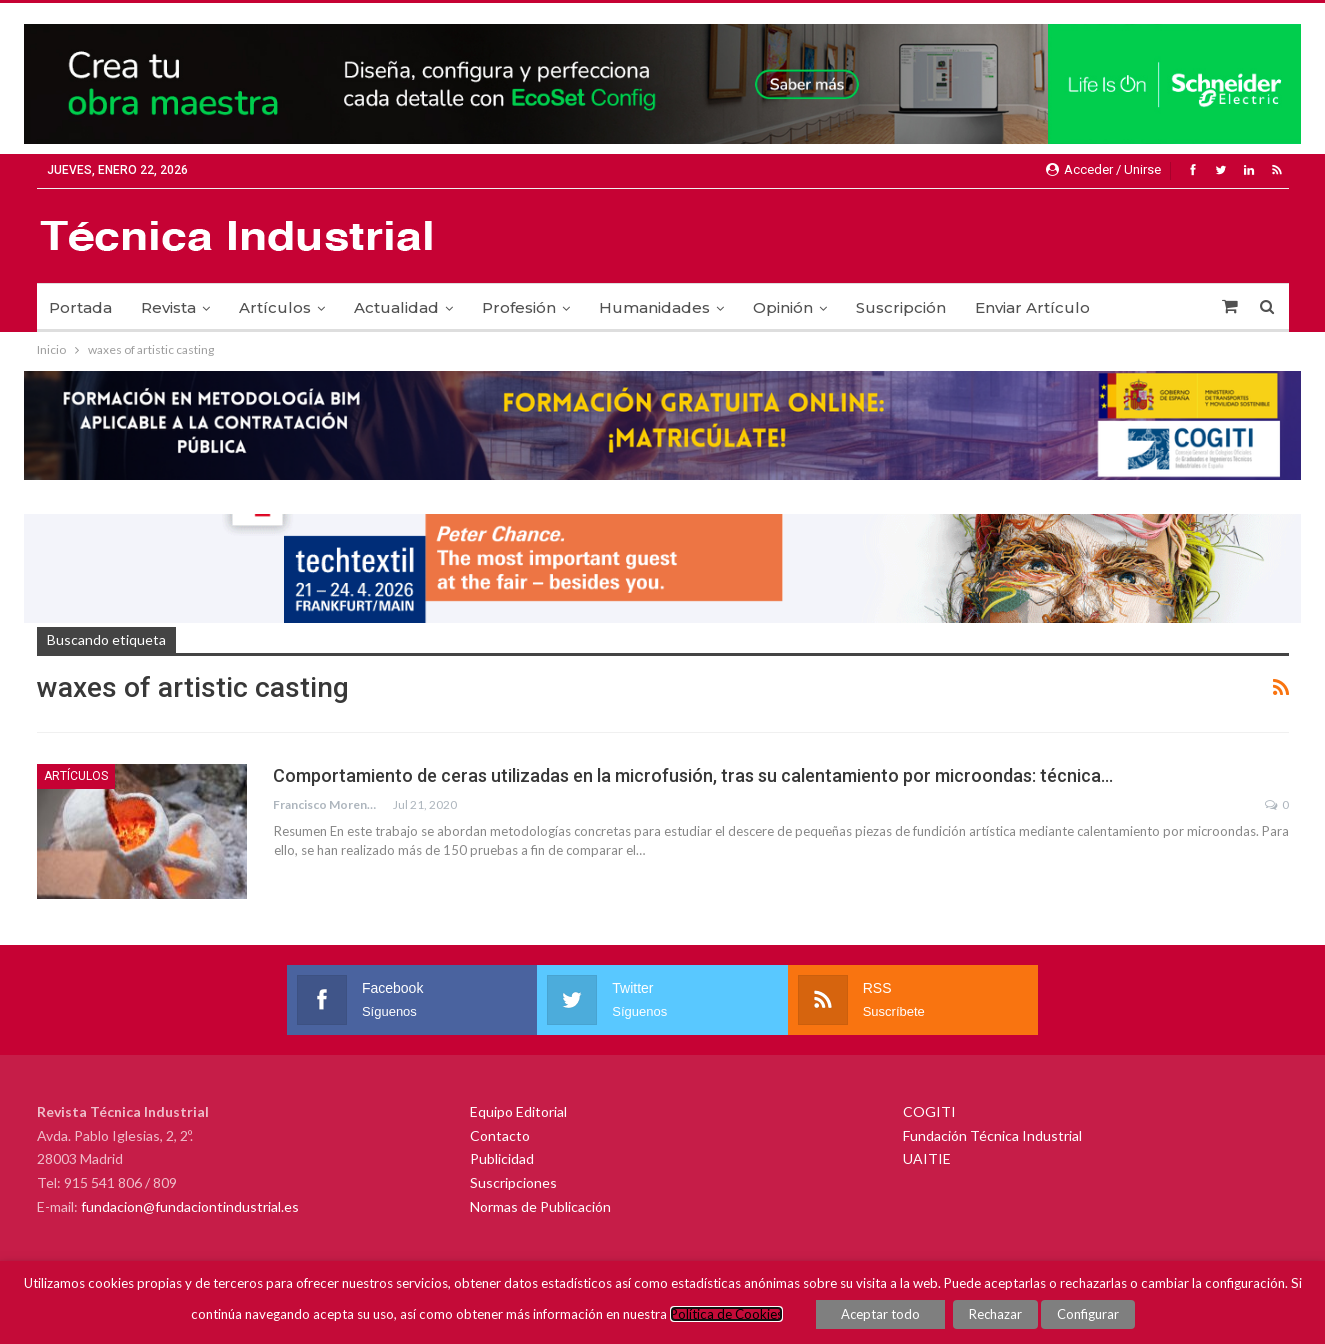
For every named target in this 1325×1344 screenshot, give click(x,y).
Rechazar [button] (995, 1314)
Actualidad (396, 307)
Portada (80, 307)
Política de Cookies (726, 1314)
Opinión (783, 307)
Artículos (275, 307)
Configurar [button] (1088, 1314)
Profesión (519, 307)
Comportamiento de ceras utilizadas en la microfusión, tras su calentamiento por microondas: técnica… (693, 775)
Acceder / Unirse (1103, 169)
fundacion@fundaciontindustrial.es (190, 1206)
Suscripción (901, 307)
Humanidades (654, 307)
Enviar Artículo (1032, 307)
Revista (168, 307)
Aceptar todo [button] (880, 1314)
